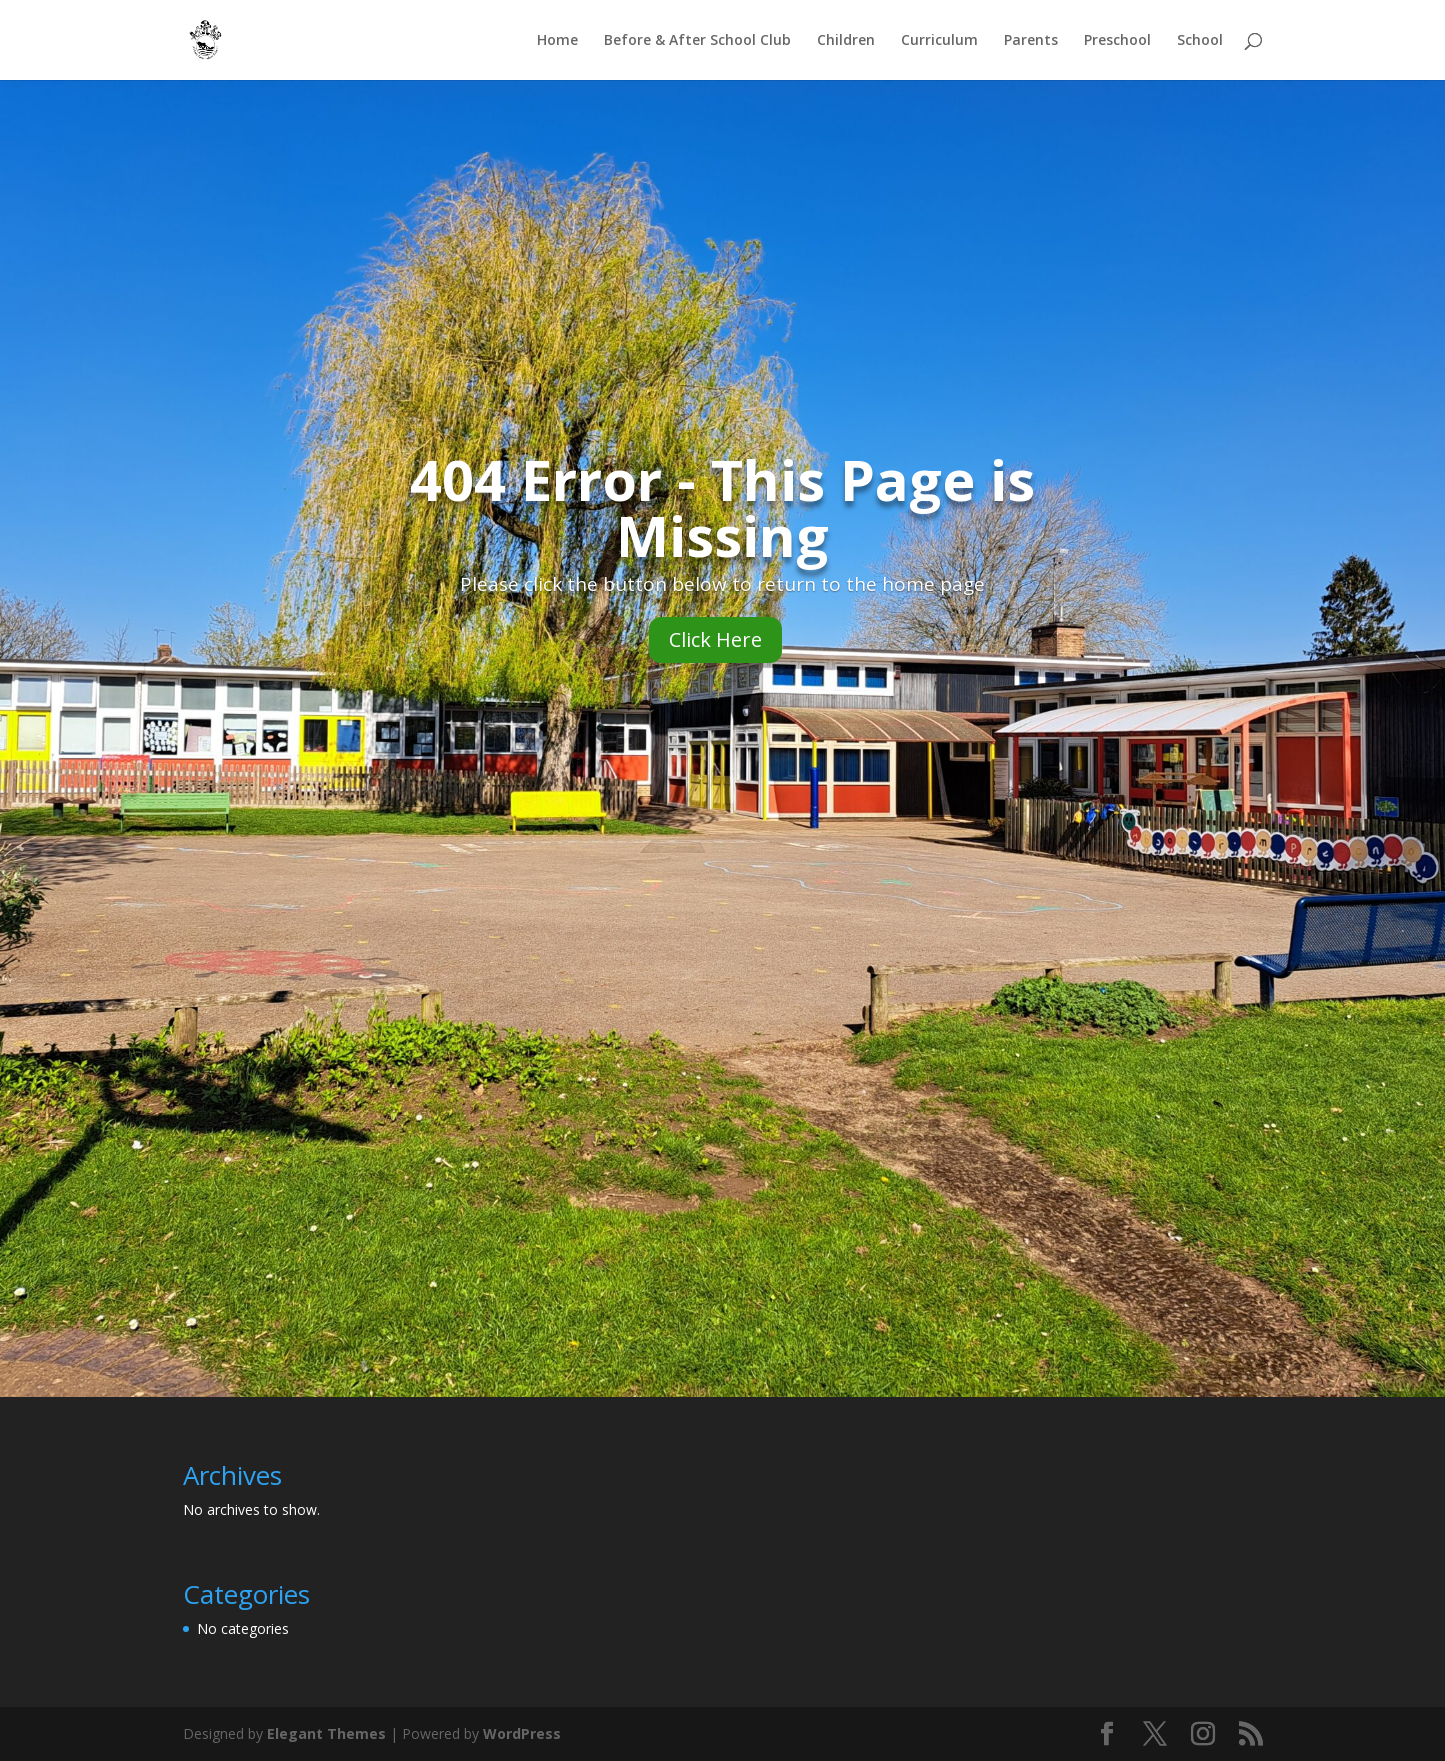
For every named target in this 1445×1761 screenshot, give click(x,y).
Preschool (1117, 41)
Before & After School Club (697, 41)
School (1200, 41)
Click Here (715, 639)
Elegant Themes (326, 1733)
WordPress (522, 1733)
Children (846, 41)
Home (557, 41)
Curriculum (939, 41)
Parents (1031, 41)
